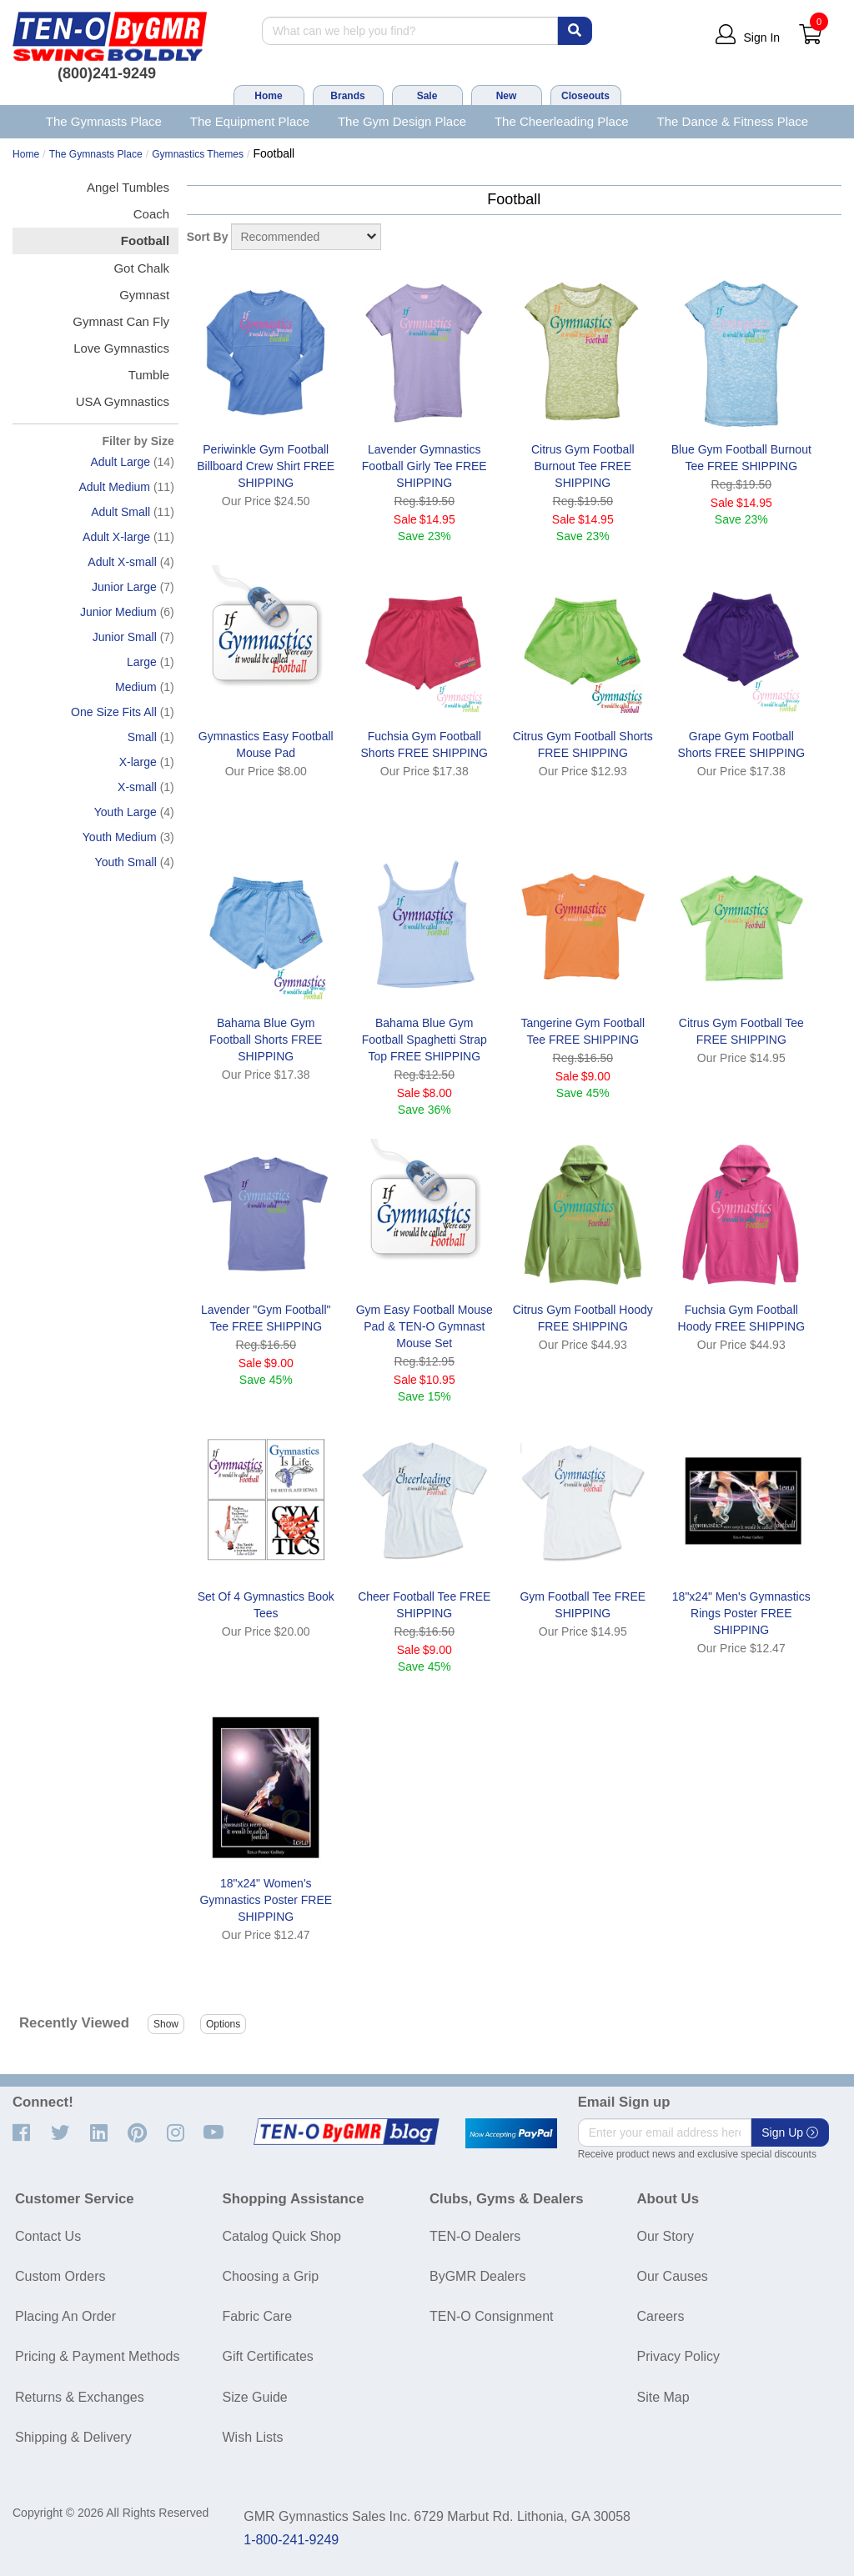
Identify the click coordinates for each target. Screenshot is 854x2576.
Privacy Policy (679, 2356)
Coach (151, 214)
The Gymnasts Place (104, 121)
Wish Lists (253, 2437)
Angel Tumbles (128, 187)
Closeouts (585, 96)
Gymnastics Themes (198, 154)
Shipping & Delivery (73, 2437)
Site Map (663, 2397)
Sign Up (789, 2132)
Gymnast (144, 295)
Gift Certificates (268, 2356)
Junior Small (125, 637)
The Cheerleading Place (562, 121)
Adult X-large (116, 537)
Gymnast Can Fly (121, 321)
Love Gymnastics (121, 348)
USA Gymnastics (122, 401)
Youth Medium (120, 837)
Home (268, 96)
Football (145, 240)
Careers (661, 2316)
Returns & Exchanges (79, 2397)
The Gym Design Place (402, 121)
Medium (136, 687)
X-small (137, 787)
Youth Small (126, 862)
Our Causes (672, 2276)
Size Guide (255, 2397)
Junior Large (124, 587)
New (506, 96)
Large (142, 662)
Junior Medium (118, 612)
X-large (138, 762)
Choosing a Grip (271, 2276)
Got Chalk (141, 268)
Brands (347, 96)
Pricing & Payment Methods (97, 2356)
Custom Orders (60, 2276)
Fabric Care (258, 2316)
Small (142, 737)
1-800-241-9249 (291, 2540)
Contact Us (48, 2236)
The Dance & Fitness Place (733, 121)
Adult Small (120, 512)
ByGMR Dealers (478, 2276)
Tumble (148, 375)
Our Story (665, 2236)
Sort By (208, 236)
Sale (427, 96)
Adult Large (120, 462)
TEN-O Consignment (492, 2316)
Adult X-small (122, 562)
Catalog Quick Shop (282, 2236)
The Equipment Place (249, 121)
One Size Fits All (114, 712)
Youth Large (125, 812)
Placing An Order (65, 2316)
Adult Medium (114, 487)
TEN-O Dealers (475, 2236)
